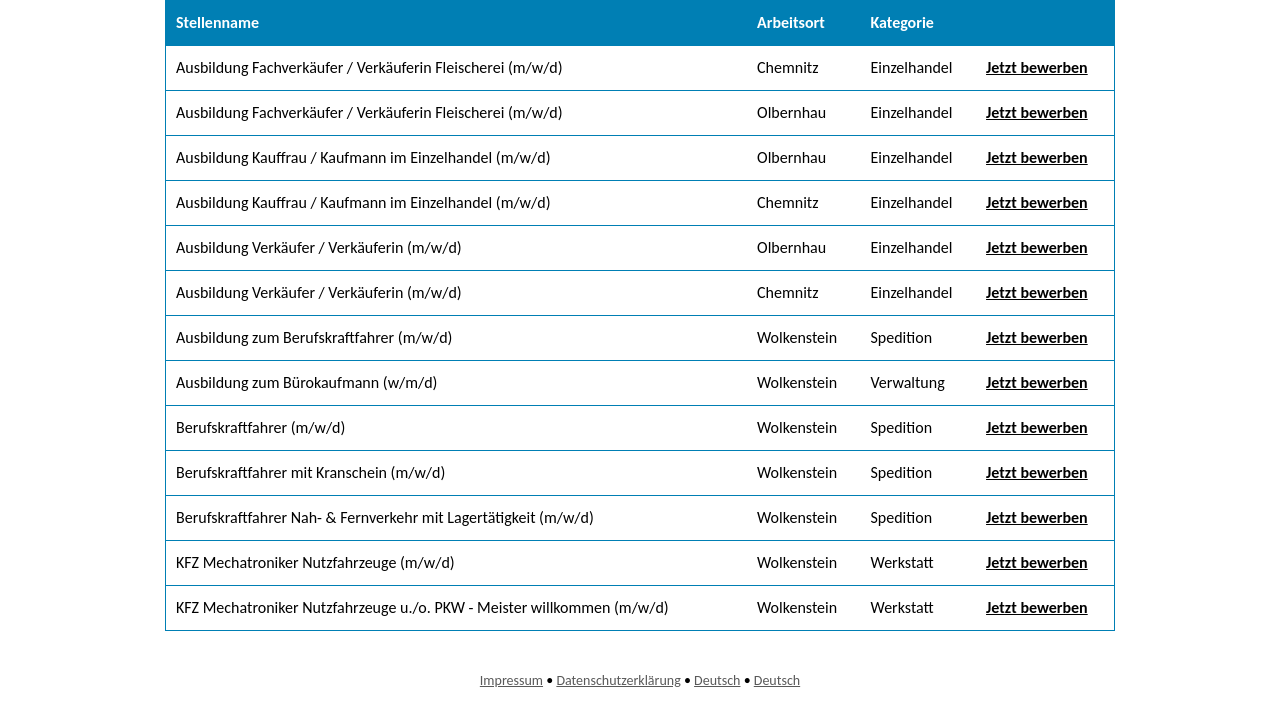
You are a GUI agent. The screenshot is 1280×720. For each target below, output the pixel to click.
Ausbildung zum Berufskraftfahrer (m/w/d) (314, 337)
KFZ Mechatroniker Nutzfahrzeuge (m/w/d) (315, 562)
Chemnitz (787, 67)
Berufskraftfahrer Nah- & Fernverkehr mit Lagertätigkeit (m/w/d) (385, 517)
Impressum (511, 680)
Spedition (901, 337)
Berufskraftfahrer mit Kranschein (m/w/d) (310, 472)
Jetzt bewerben (1037, 67)
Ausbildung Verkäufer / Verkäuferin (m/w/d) (319, 247)
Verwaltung (907, 382)
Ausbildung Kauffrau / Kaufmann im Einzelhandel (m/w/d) (363, 157)
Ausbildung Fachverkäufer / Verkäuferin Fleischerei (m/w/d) (369, 67)
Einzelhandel (911, 67)
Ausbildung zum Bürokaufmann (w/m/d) (306, 382)
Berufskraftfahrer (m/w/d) (260, 427)
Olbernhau (791, 112)
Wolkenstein (797, 337)
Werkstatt (901, 562)
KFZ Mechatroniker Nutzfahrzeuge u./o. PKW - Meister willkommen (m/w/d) (422, 607)
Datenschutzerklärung (618, 680)
